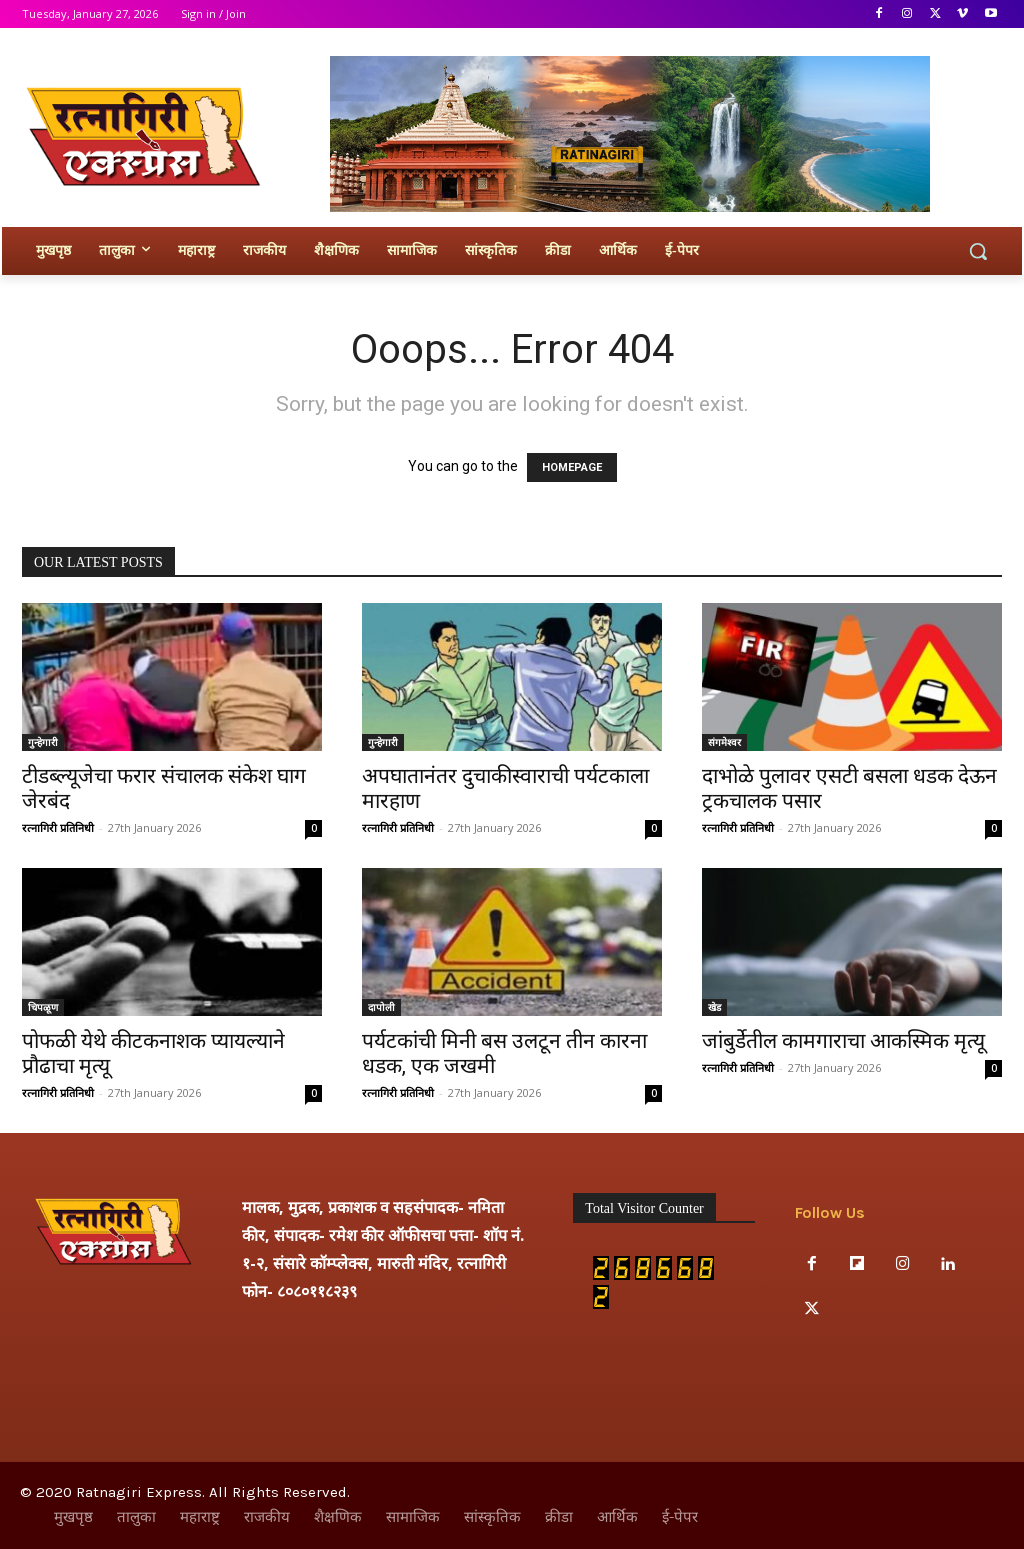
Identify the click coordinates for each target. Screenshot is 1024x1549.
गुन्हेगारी (43, 742)
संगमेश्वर (724, 742)
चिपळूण (43, 1007)
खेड (714, 1007)
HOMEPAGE (572, 467)
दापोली (381, 1007)
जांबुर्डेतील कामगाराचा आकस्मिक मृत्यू (843, 1041)
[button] (978, 251)
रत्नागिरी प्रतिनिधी (58, 827)
